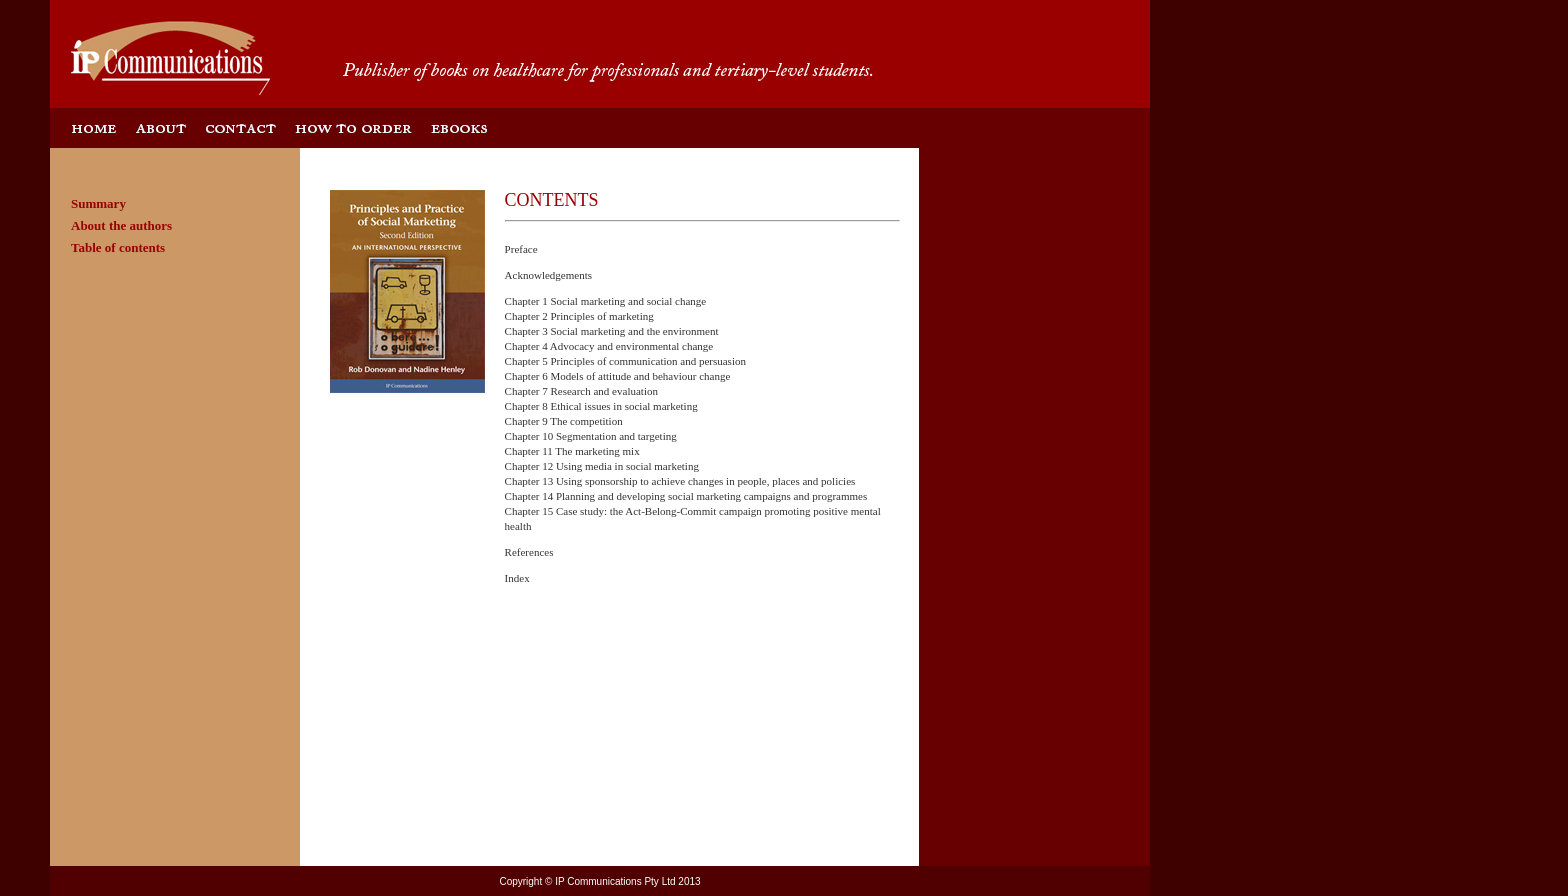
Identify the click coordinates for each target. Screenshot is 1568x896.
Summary (98, 203)
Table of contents (118, 247)
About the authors (121, 225)
